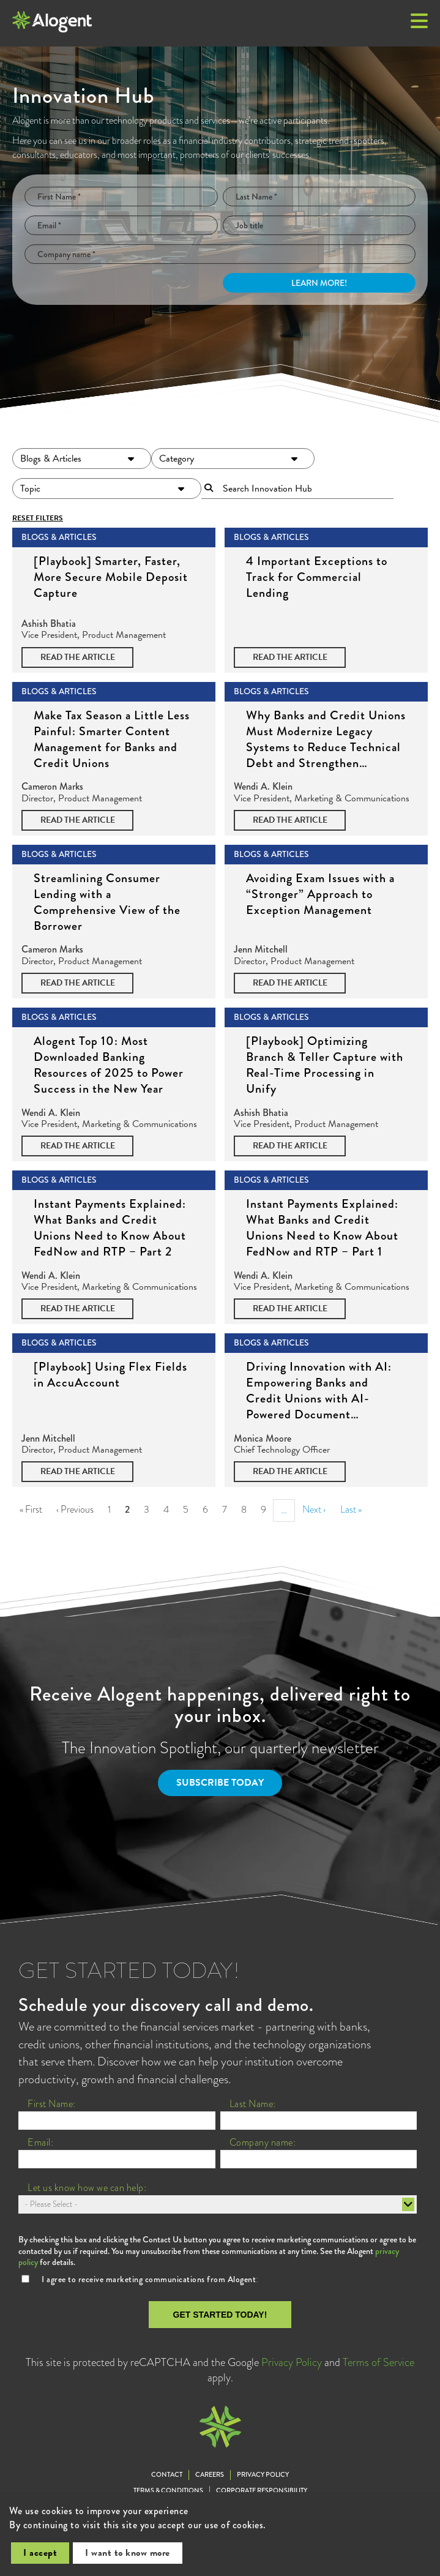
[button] (419, 22)
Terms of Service (378, 2362)
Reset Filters (37, 518)
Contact (166, 2474)
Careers (209, 2474)
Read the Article (77, 657)
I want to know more (127, 2552)
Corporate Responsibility (261, 2490)
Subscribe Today (220, 1782)
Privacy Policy (291, 2362)
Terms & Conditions (168, 2490)
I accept (40, 2552)
